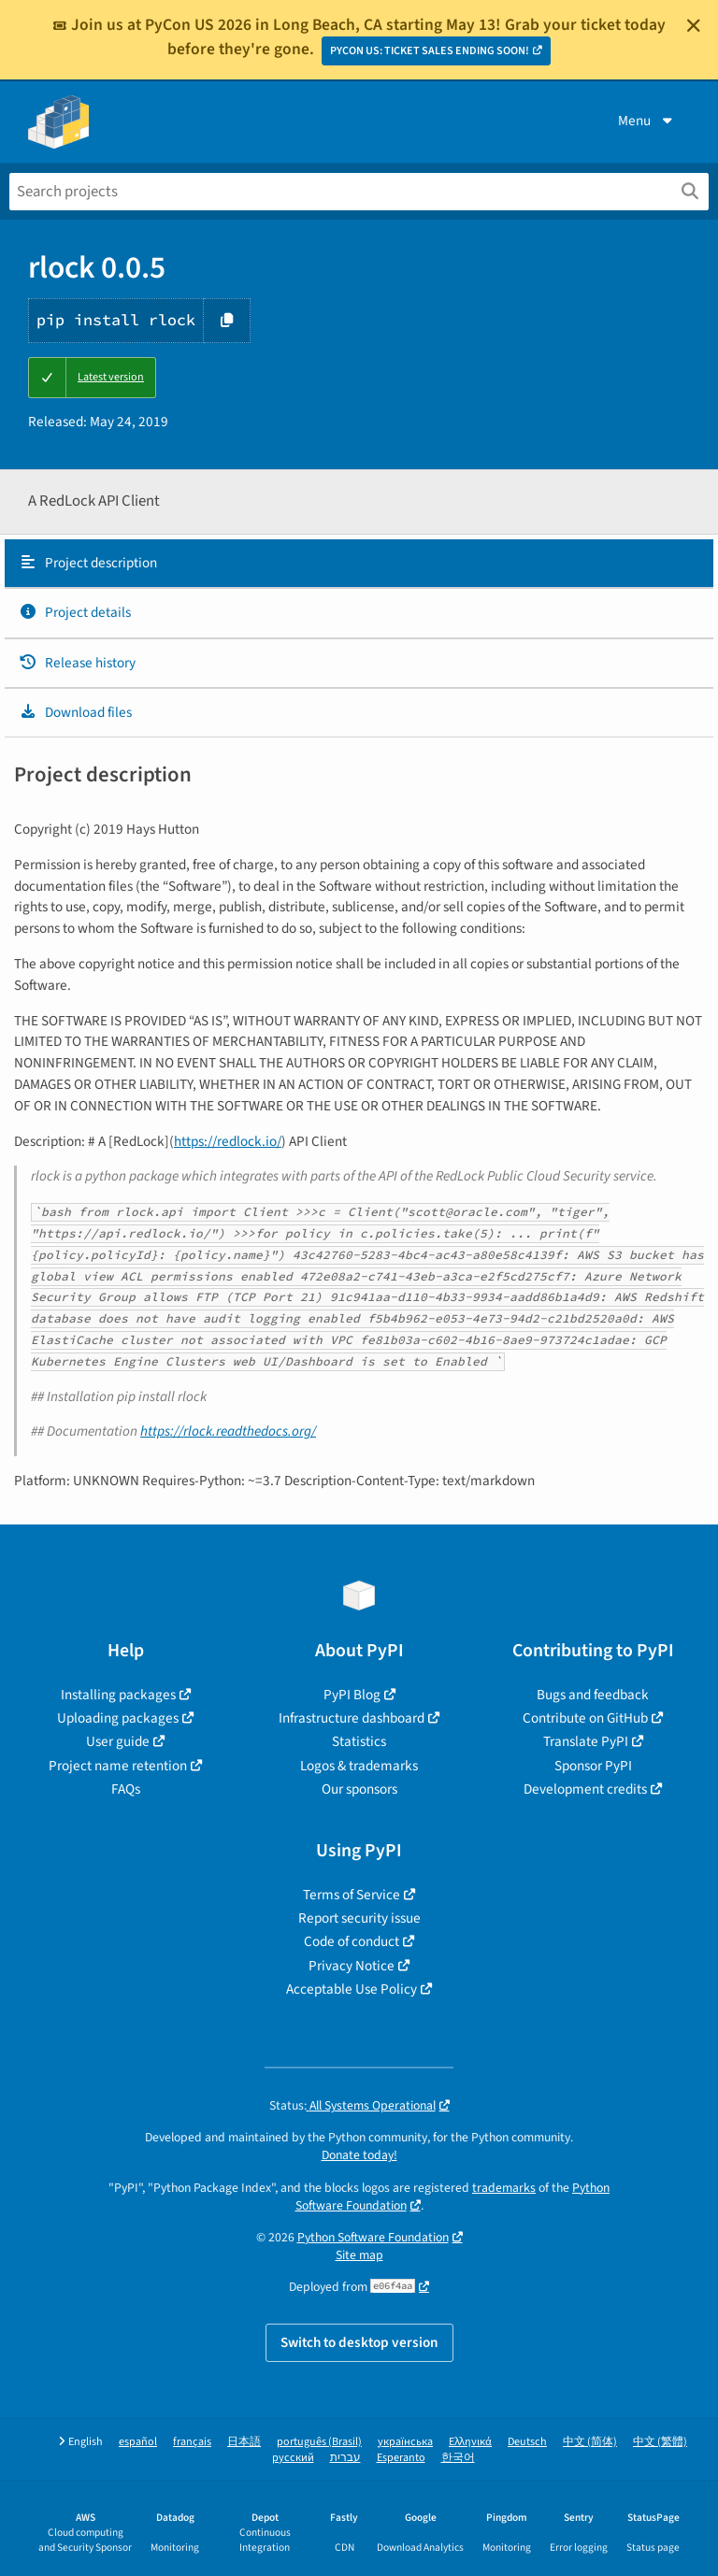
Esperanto (401, 2458)
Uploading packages (118, 1718)
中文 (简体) (590, 2442)
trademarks (504, 2188)
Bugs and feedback (593, 1694)
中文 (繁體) (660, 2442)
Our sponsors (359, 1789)
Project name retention (118, 1765)
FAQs (125, 1789)
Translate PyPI (585, 1741)
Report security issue (359, 1918)
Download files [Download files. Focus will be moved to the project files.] (75, 712)
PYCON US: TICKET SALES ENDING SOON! (429, 51)
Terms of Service (351, 1894)
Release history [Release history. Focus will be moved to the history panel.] (77, 662)
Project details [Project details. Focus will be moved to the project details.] (75, 612)
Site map (359, 2255)
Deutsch (527, 2442)
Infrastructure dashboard (351, 1718)
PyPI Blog (352, 1694)
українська (405, 2442)
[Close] (693, 25)
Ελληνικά (470, 2442)
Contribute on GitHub (585, 1718)
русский (293, 2458)
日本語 (244, 2442)
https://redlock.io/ (227, 1141)
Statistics (359, 1741)
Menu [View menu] (647, 120)
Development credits (585, 1789)
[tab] (359, 563)
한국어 (458, 2458)
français (192, 2442)
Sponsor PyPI (593, 1765)
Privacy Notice (352, 1965)
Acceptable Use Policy (351, 1989)
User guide (118, 1741)
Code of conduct (351, 1941)
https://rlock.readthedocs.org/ (228, 1431)
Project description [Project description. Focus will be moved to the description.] (88, 562)
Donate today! (359, 2155)
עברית (345, 2458)
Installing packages (118, 1694)
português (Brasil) (319, 2442)
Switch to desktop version (359, 2342)
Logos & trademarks (359, 1765)
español (138, 2442)
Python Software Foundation (373, 2237)
